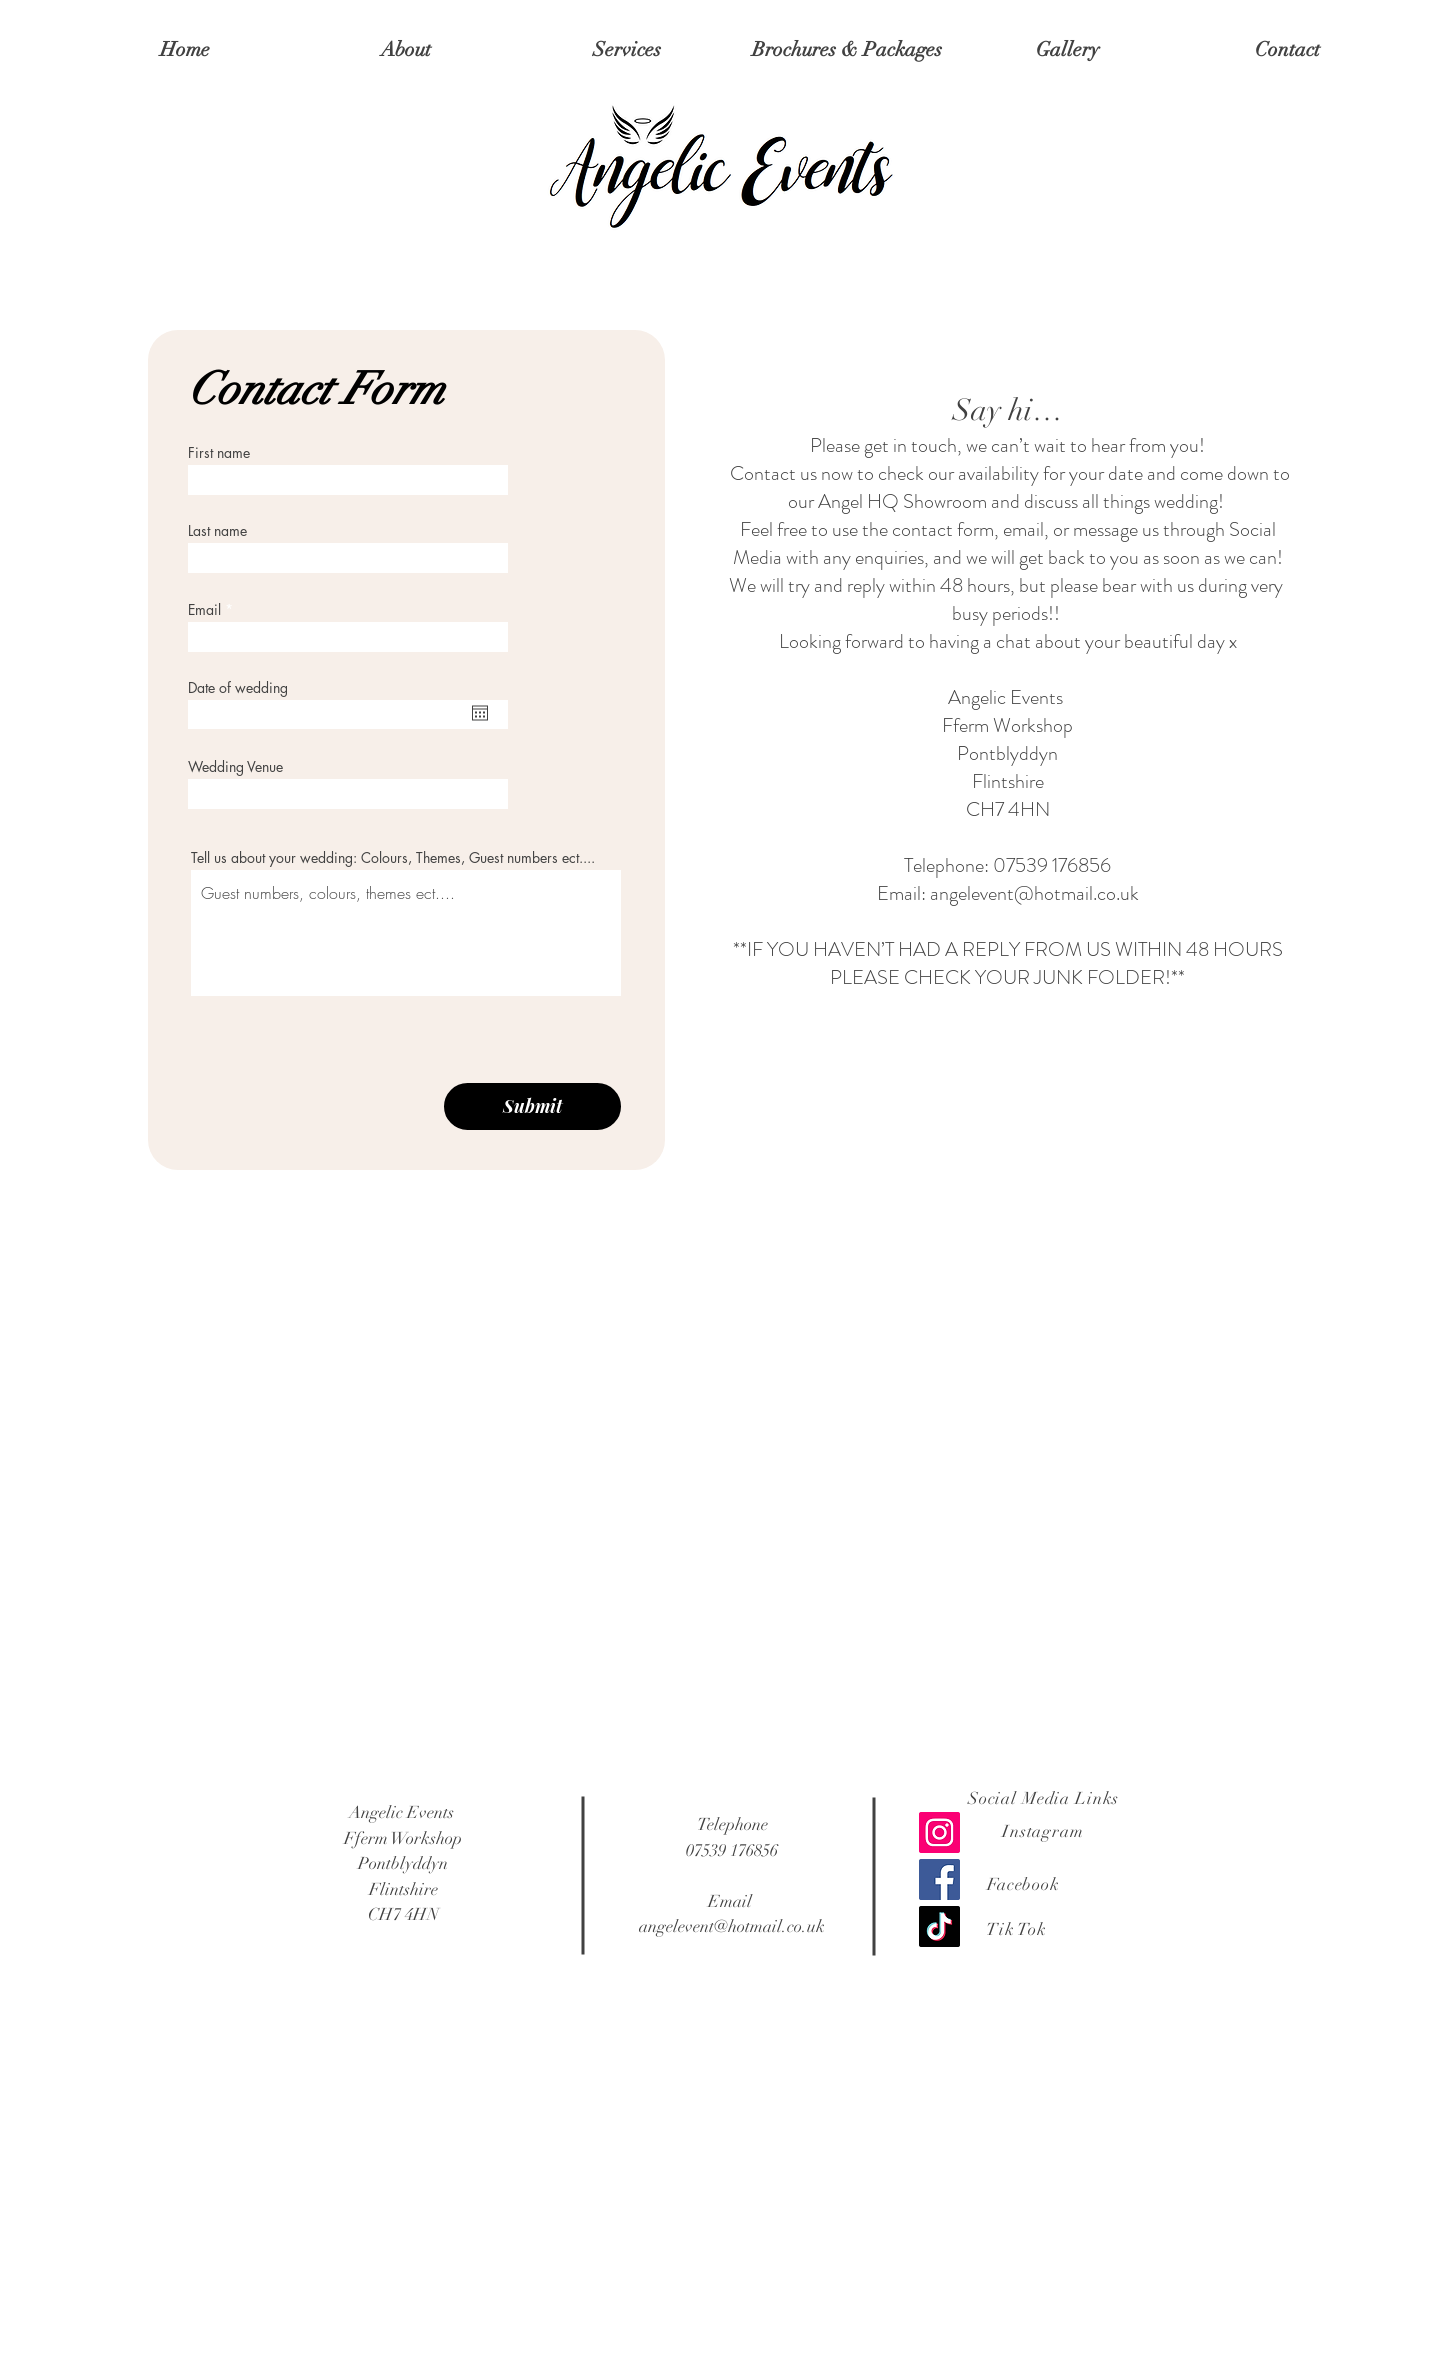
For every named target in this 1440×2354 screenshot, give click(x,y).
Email (204, 610)
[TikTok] (939, 1926)
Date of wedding (238, 688)
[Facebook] (939, 1879)
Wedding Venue (235, 767)
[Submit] (532, 1106)
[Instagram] (939, 1832)
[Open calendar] (480, 713)
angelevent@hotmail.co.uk (1034, 893)
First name (219, 453)
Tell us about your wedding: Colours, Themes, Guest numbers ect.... (393, 858)
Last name (217, 531)
